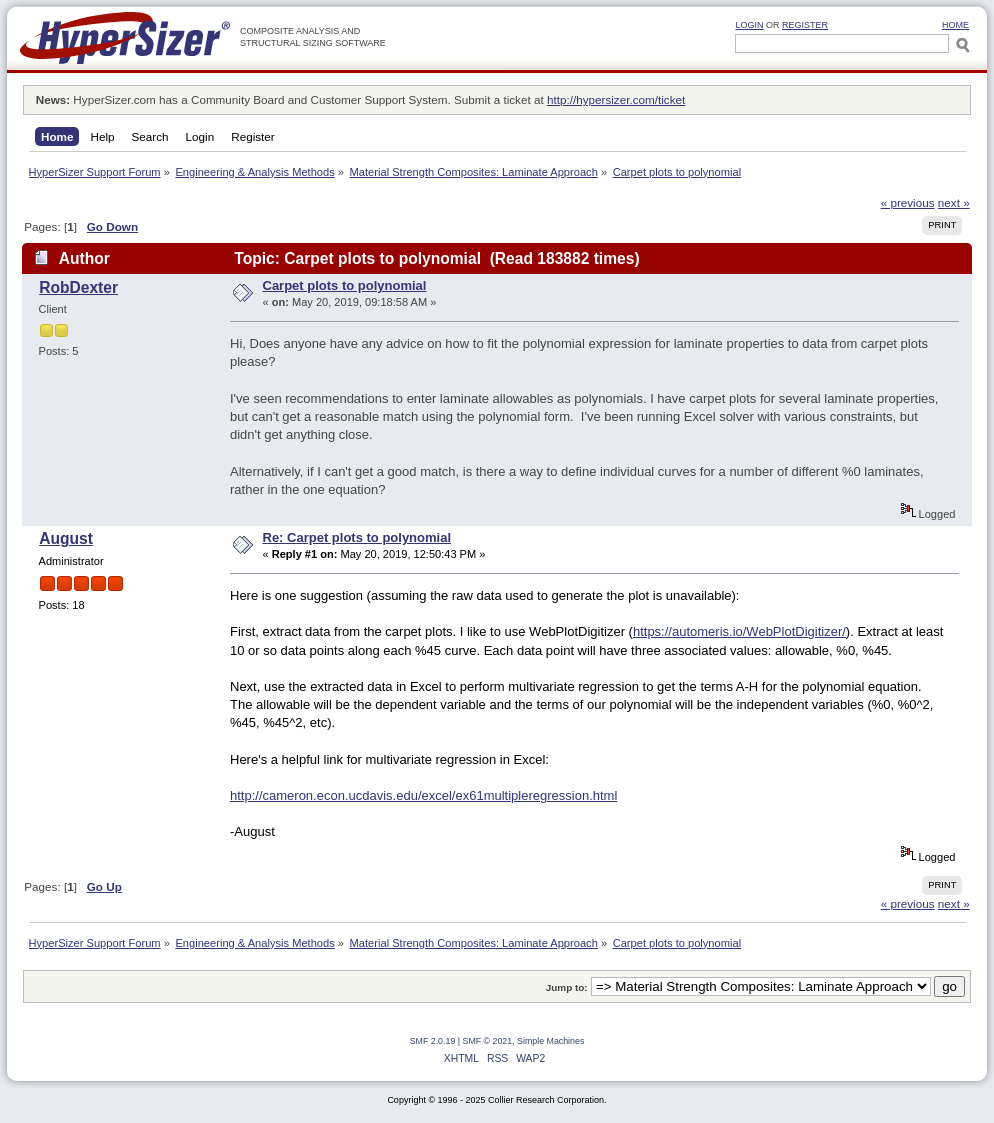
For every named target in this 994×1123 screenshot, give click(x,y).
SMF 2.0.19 (433, 1041)
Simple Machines (550, 1041)
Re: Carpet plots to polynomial (357, 537)
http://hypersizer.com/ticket (616, 99)
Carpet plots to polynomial (345, 285)
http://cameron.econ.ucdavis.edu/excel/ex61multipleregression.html (423, 795)
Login (749, 25)
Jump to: (567, 987)
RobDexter (78, 287)
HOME (955, 25)
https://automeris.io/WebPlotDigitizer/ (739, 631)
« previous (908, 202)
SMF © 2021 (488, 1041)
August (66, 538)
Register (805, 25)
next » (954, 202)
